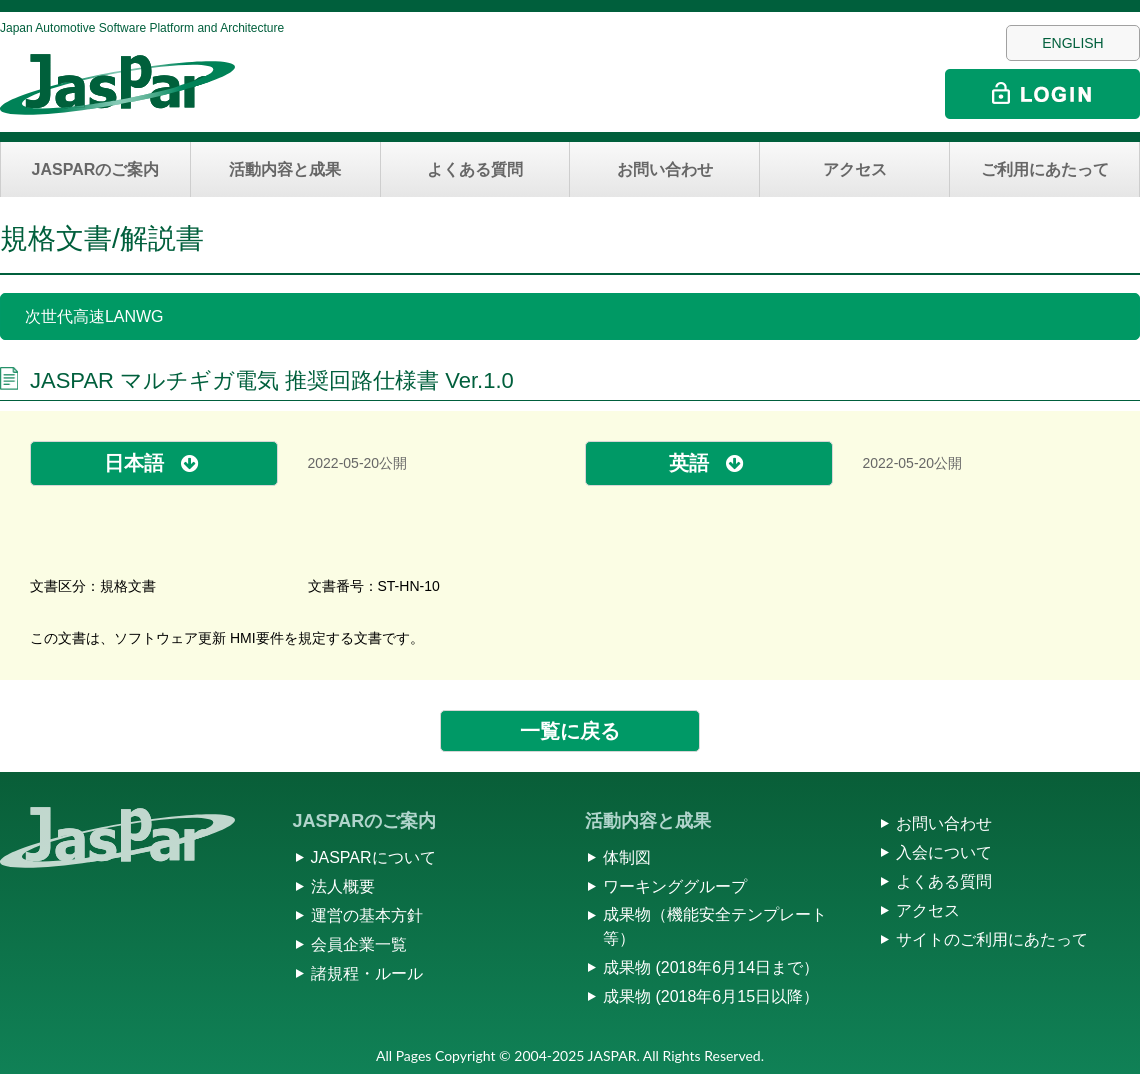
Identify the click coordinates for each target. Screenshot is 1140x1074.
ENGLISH (1072, 43)
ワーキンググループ (675, 886)
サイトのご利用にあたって (992, 939)
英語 (689, 463)
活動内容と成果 (285, 169)
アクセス (855, 169)
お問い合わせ (665, 169)
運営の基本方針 (367, 915)
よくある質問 (475, 169)
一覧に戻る (570, 731)
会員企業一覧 (359, 944)
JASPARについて (373, 857)
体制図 (627, 857)
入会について (944, 852)
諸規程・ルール (367, 973)
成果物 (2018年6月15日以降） (711, 996)
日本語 (134, 463)
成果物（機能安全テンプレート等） (715, 926)
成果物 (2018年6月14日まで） (711, 967)
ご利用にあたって (1045, 169)
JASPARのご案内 (96, 169)
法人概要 (343, 886)
